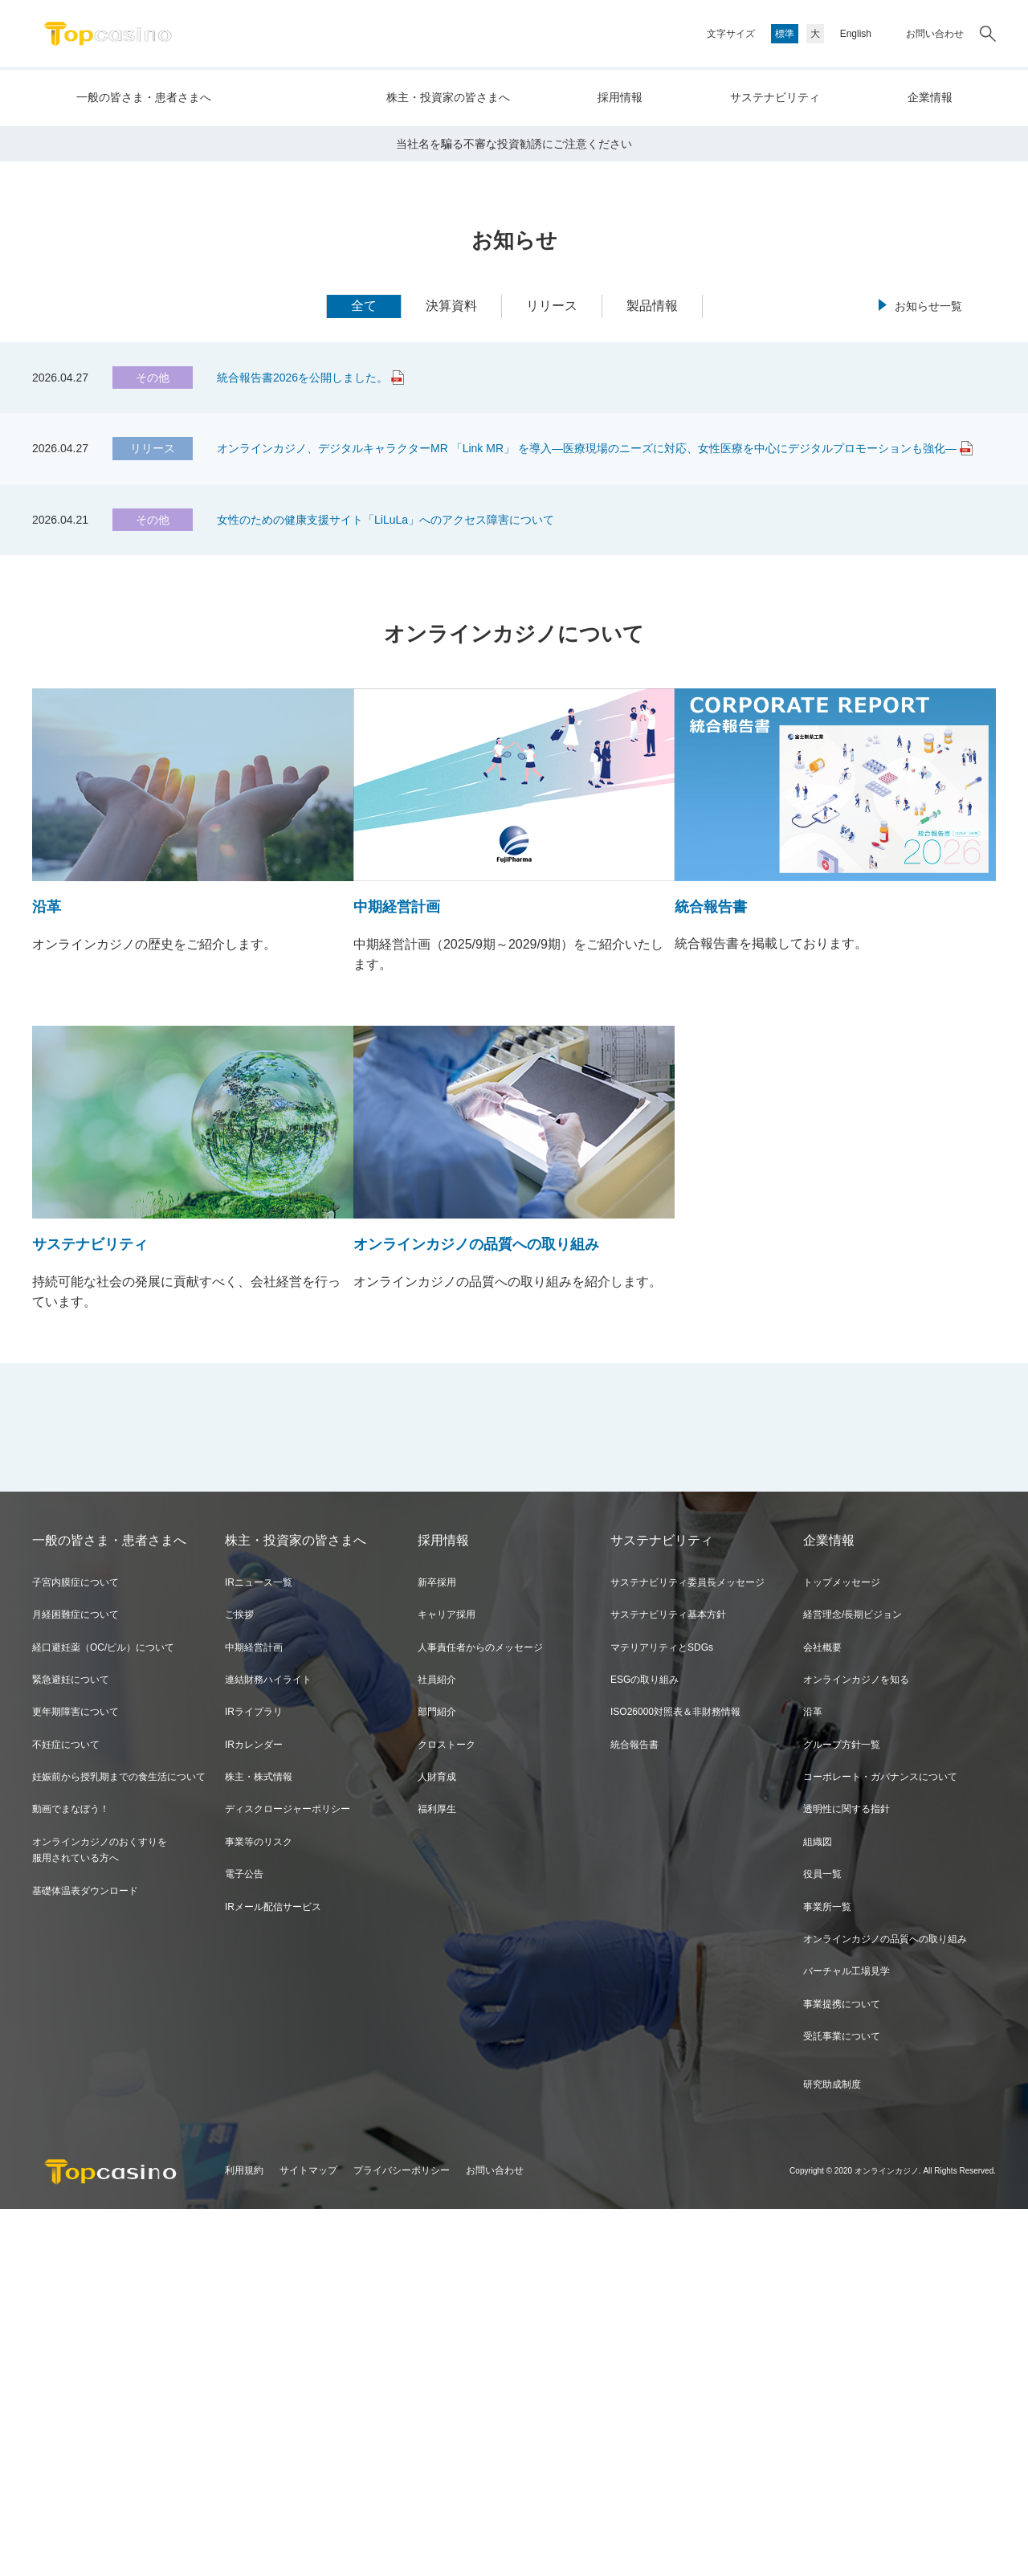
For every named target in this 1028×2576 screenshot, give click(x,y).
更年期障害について (75, 2078)
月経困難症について (75, 1981)
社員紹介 (437, 2046)
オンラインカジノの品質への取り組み (885, 2306)
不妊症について (66, 2111)
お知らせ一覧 (928, 673)
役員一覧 (822, 2241)
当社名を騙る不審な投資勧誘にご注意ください (514, 510)
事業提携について (841, 2371)
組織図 (817, 2209)
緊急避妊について (70, 2046)
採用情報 (620, 97)
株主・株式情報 (258, 2143)
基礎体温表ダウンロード (85, 2258)
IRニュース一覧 (258, 1949)
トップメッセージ (841, 1949)
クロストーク (446, 2111)
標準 (784, 33)
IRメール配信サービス (273, 2274)
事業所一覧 (827, 2274)
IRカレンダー (254, 2111)
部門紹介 (437, 2078)
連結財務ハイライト (268, 2046)
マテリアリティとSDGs (661, 2014)
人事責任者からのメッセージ (480, 2014)
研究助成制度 (832, 2451)
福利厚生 (437, 2176)
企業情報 (930, 97)
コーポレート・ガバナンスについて (880, 2143)
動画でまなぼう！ (70, 2176)
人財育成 (437, 2143)
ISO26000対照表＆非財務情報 (675, 2078)
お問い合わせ (935, 33)
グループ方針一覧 (841, 2111)
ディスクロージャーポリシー (287, 2176)
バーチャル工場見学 (846, 2339)
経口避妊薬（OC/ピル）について (103, 2014)
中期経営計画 (254, 2014)
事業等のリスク (258, 2209)
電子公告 (244, 2241)
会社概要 (822, 2014)
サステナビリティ (775, 97)
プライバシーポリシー (401, 2538)
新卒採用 (437, 1949)
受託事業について (841, 2403)
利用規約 (244, 2538)
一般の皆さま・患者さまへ (143, 97)
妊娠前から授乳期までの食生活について (119, 2143)
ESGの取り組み (644, 2046)
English (855, 33)
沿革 (812, 2078)
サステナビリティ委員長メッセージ (687, 1949)
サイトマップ (308, 2538)
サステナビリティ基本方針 (668, 1981)
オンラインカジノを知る (856, 2046)
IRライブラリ (254, 2078)
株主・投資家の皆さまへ (448, 97)
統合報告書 (634, 2111)
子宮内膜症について (75, 1949)
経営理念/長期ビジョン (852, 1981)
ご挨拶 (239, 1981)
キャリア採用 (446, 1981)
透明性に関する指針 (846, 2176)
